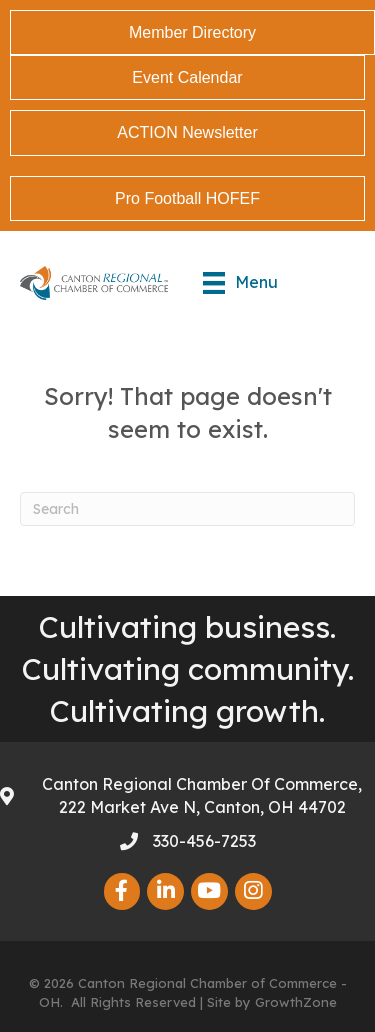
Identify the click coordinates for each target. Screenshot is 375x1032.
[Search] (187, 509)
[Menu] (240, 283)
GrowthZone (296, 1002)
